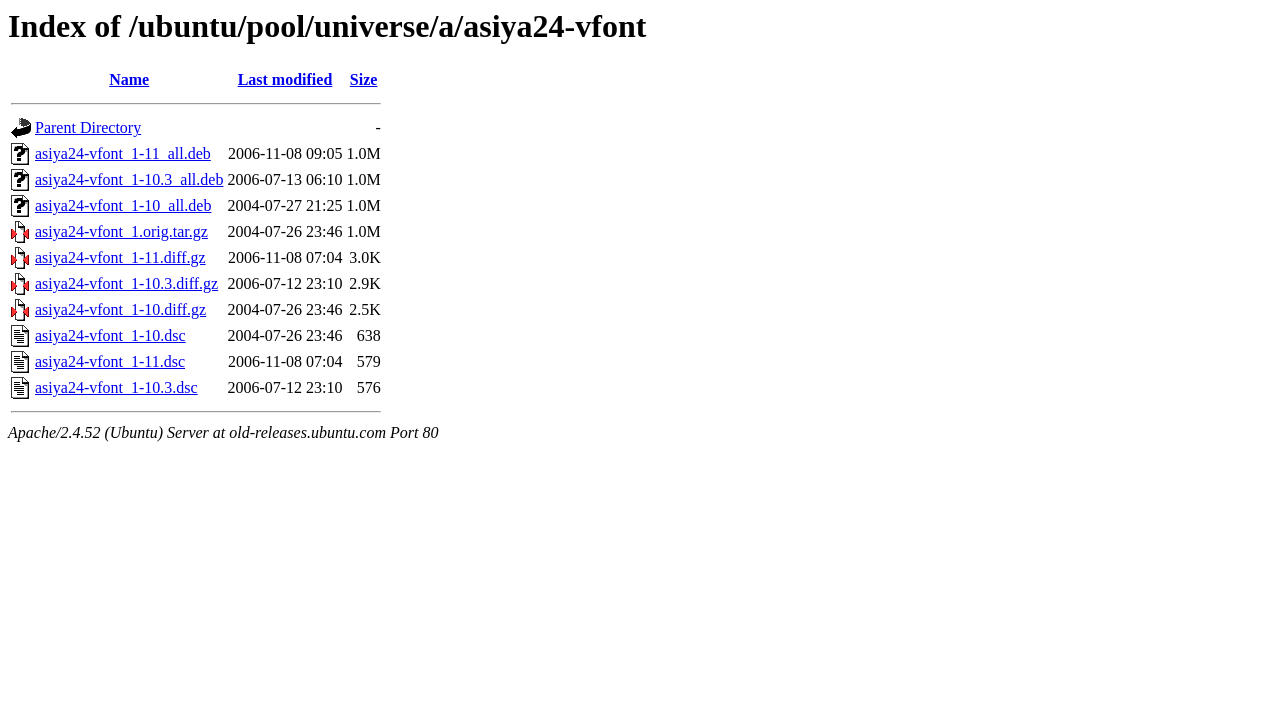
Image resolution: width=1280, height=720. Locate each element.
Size (364, 79)
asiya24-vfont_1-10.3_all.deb (129, 179)
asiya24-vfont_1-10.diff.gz (120, 309)
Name (129, 79)
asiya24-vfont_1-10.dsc (110, 335)
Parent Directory (88, 127)
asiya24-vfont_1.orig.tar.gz (121, 231)
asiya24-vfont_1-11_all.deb (123, 153)
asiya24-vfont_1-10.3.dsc (116, 387)
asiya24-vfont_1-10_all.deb (123, 205)
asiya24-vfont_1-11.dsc (110, 361)
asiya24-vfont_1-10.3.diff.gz (126, 283)
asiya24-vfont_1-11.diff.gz (120, 257)
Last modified (285, 79)
